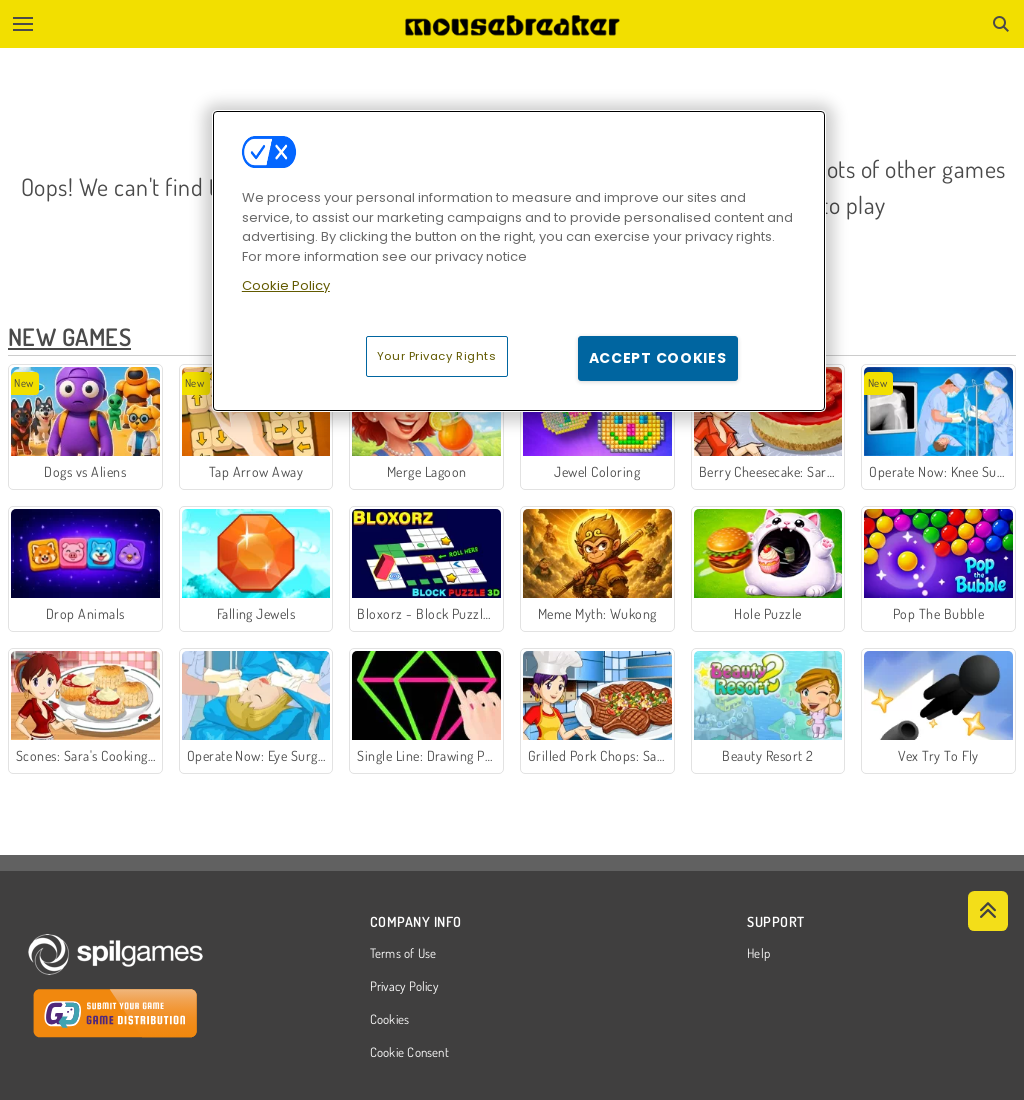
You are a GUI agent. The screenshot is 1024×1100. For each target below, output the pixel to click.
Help (758, 954)
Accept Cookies (658, 358)
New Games (69, 336)
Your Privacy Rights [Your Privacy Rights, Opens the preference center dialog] (437, 356)
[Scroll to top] (988, 911)
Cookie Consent (409, 1053)
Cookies (390, 1020)
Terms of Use (403, 954)
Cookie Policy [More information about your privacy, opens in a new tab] (286, 285)
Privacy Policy (404, 987)
